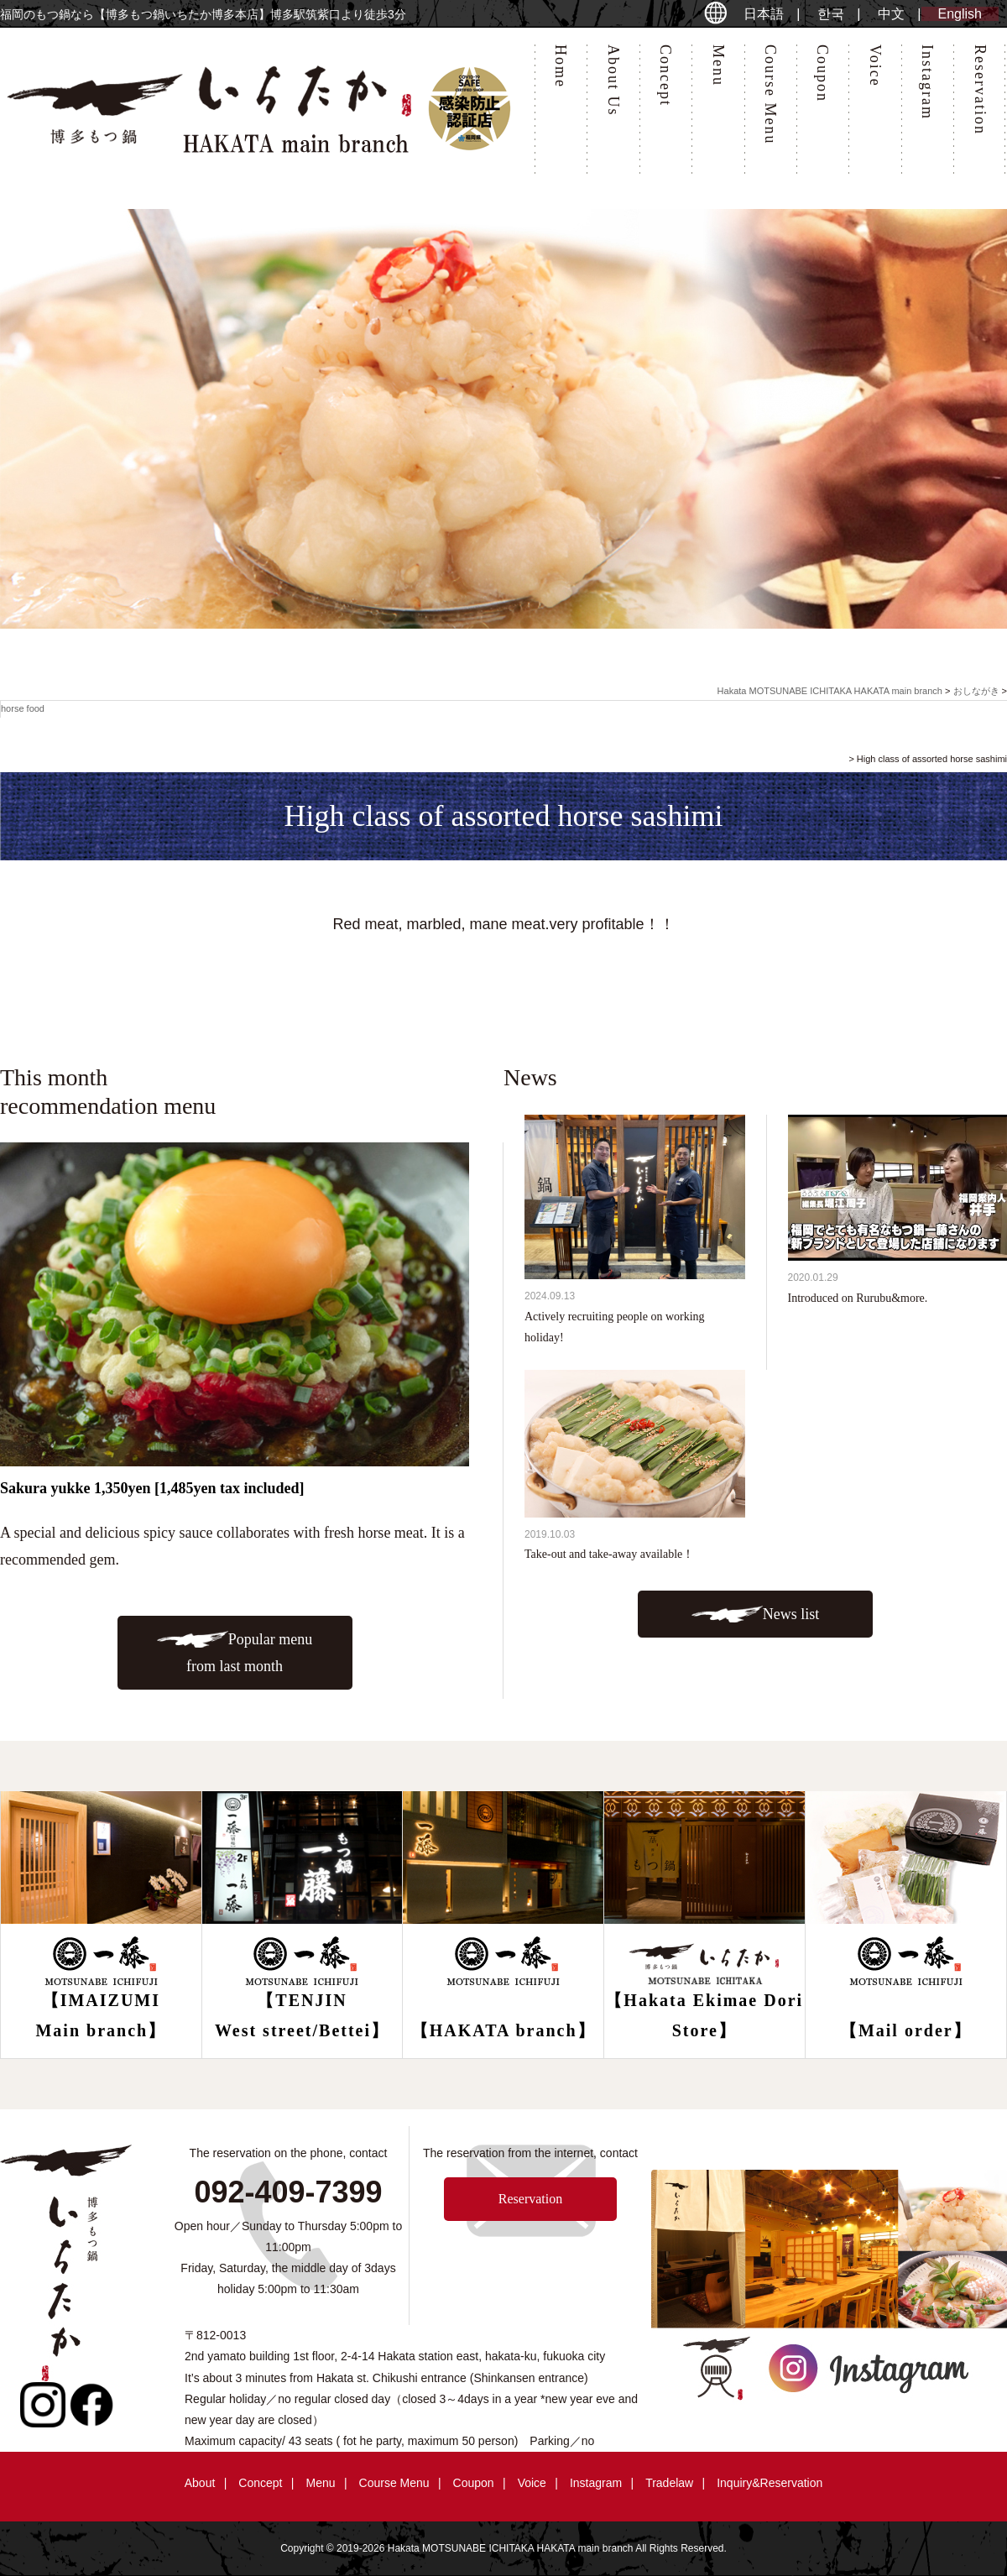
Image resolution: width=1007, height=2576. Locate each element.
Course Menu (770, 94)
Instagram (927, 82)
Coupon (822, 73)
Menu (718, 65)
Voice (875, 65)
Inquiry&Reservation (769, 2483)
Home (560, 66)
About (200, 2483)
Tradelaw (669, 2483)
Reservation (980, 89)
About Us (613, 80)
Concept (665, 75)
